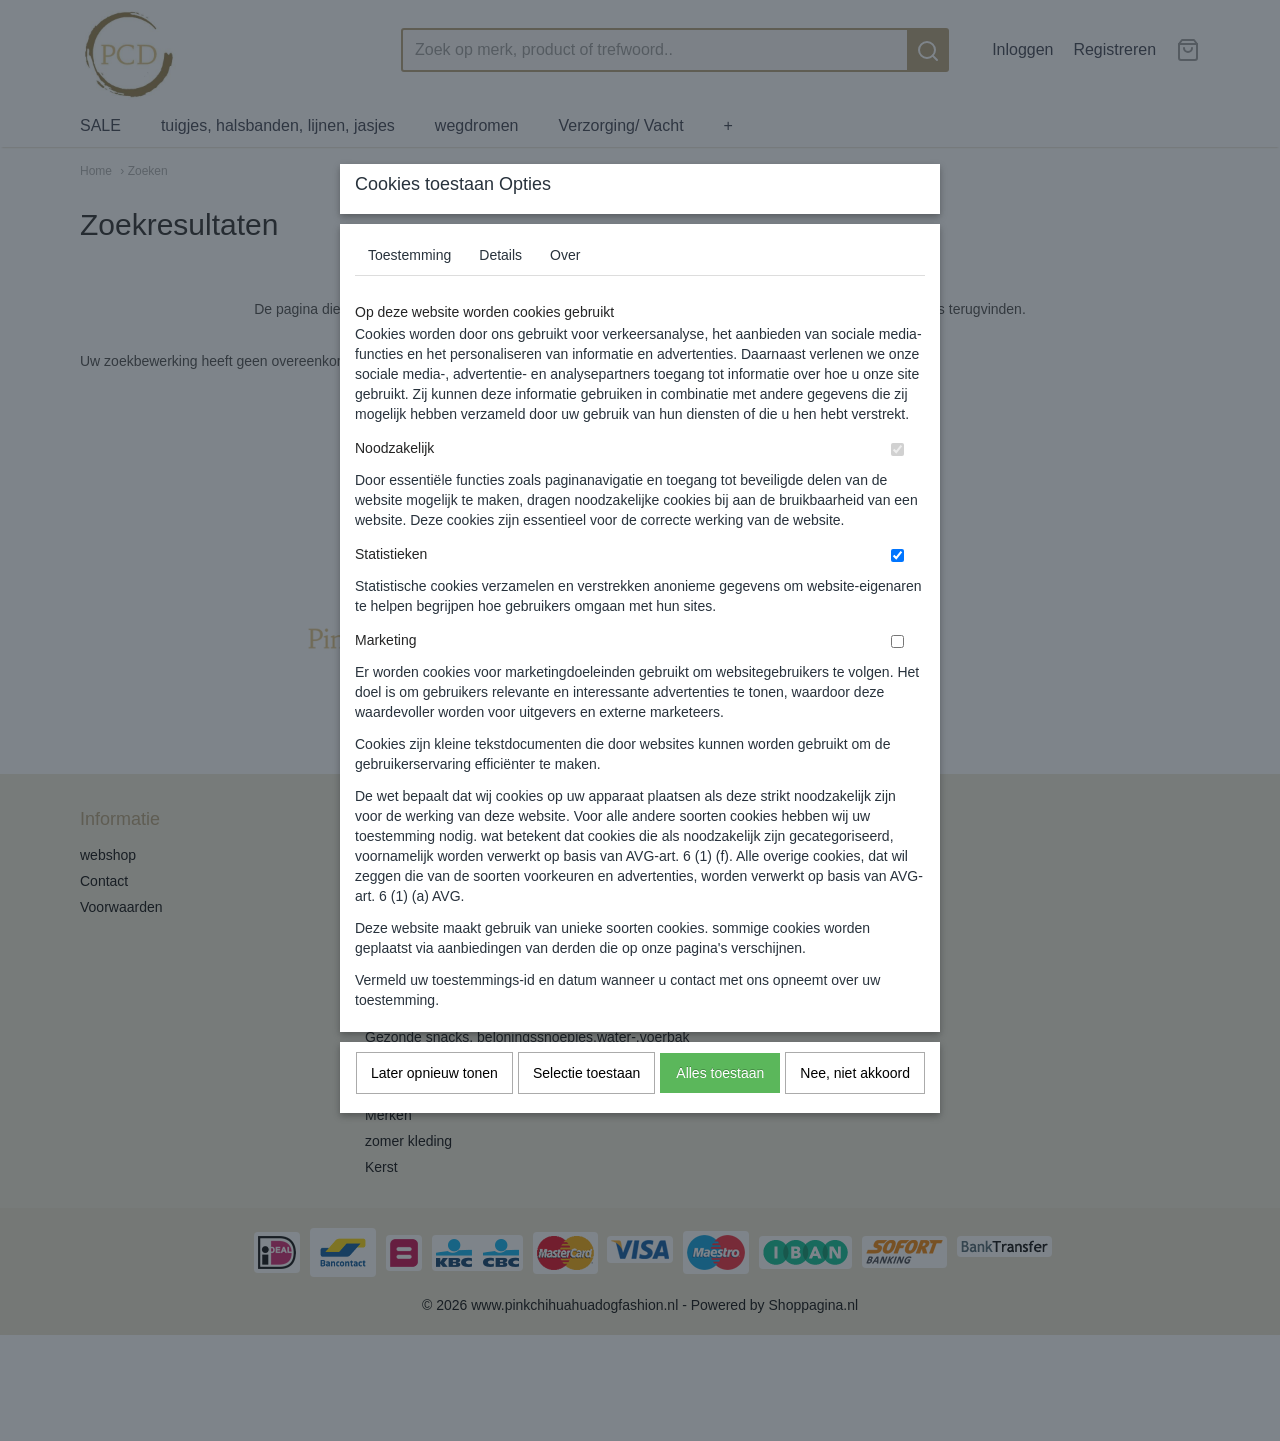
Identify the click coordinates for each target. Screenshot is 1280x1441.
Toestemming (409, 294)
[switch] (897, 488)
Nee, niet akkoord (855, 1112)
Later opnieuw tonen (434, 1112)
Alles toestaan (720, 1112)
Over (565, 294)
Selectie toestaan (586, 1112)
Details (500, 294)
